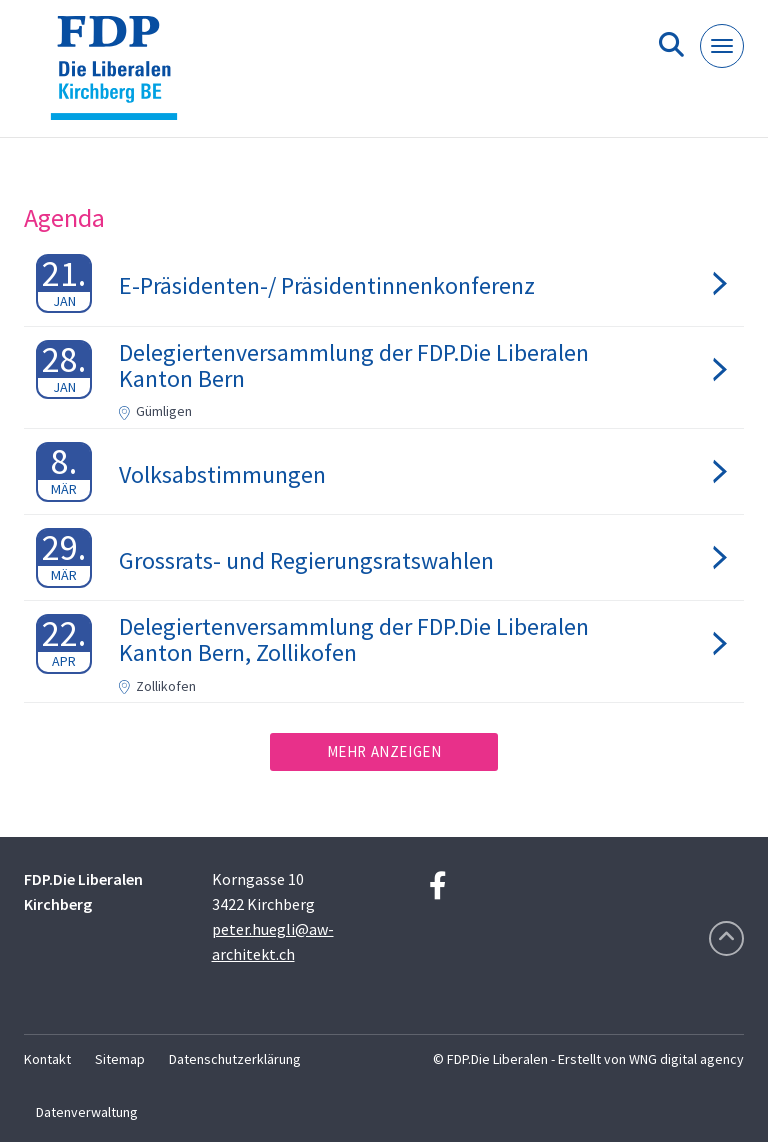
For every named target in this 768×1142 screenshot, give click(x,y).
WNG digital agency (686, 1059)
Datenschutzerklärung (235, 1059)
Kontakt (47, 1059)
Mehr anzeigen (384, 751)
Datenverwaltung (87, 1112)
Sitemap (120, 1059)
